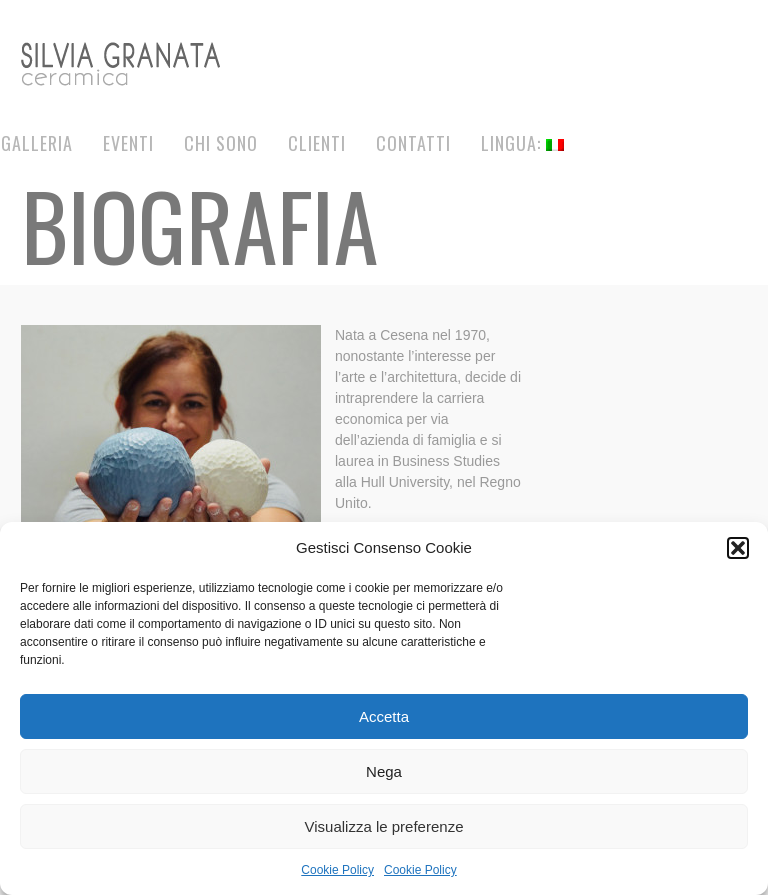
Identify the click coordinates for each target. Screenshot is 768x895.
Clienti (317, 143)
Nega (384, 771)
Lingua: (522, 143)
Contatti (413, 143)
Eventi (128, 143)
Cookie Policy (337, 870)
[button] (738, 548)
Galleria (37, 143)
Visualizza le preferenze (384, 826)
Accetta (384, 716)
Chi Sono (221, 143)
